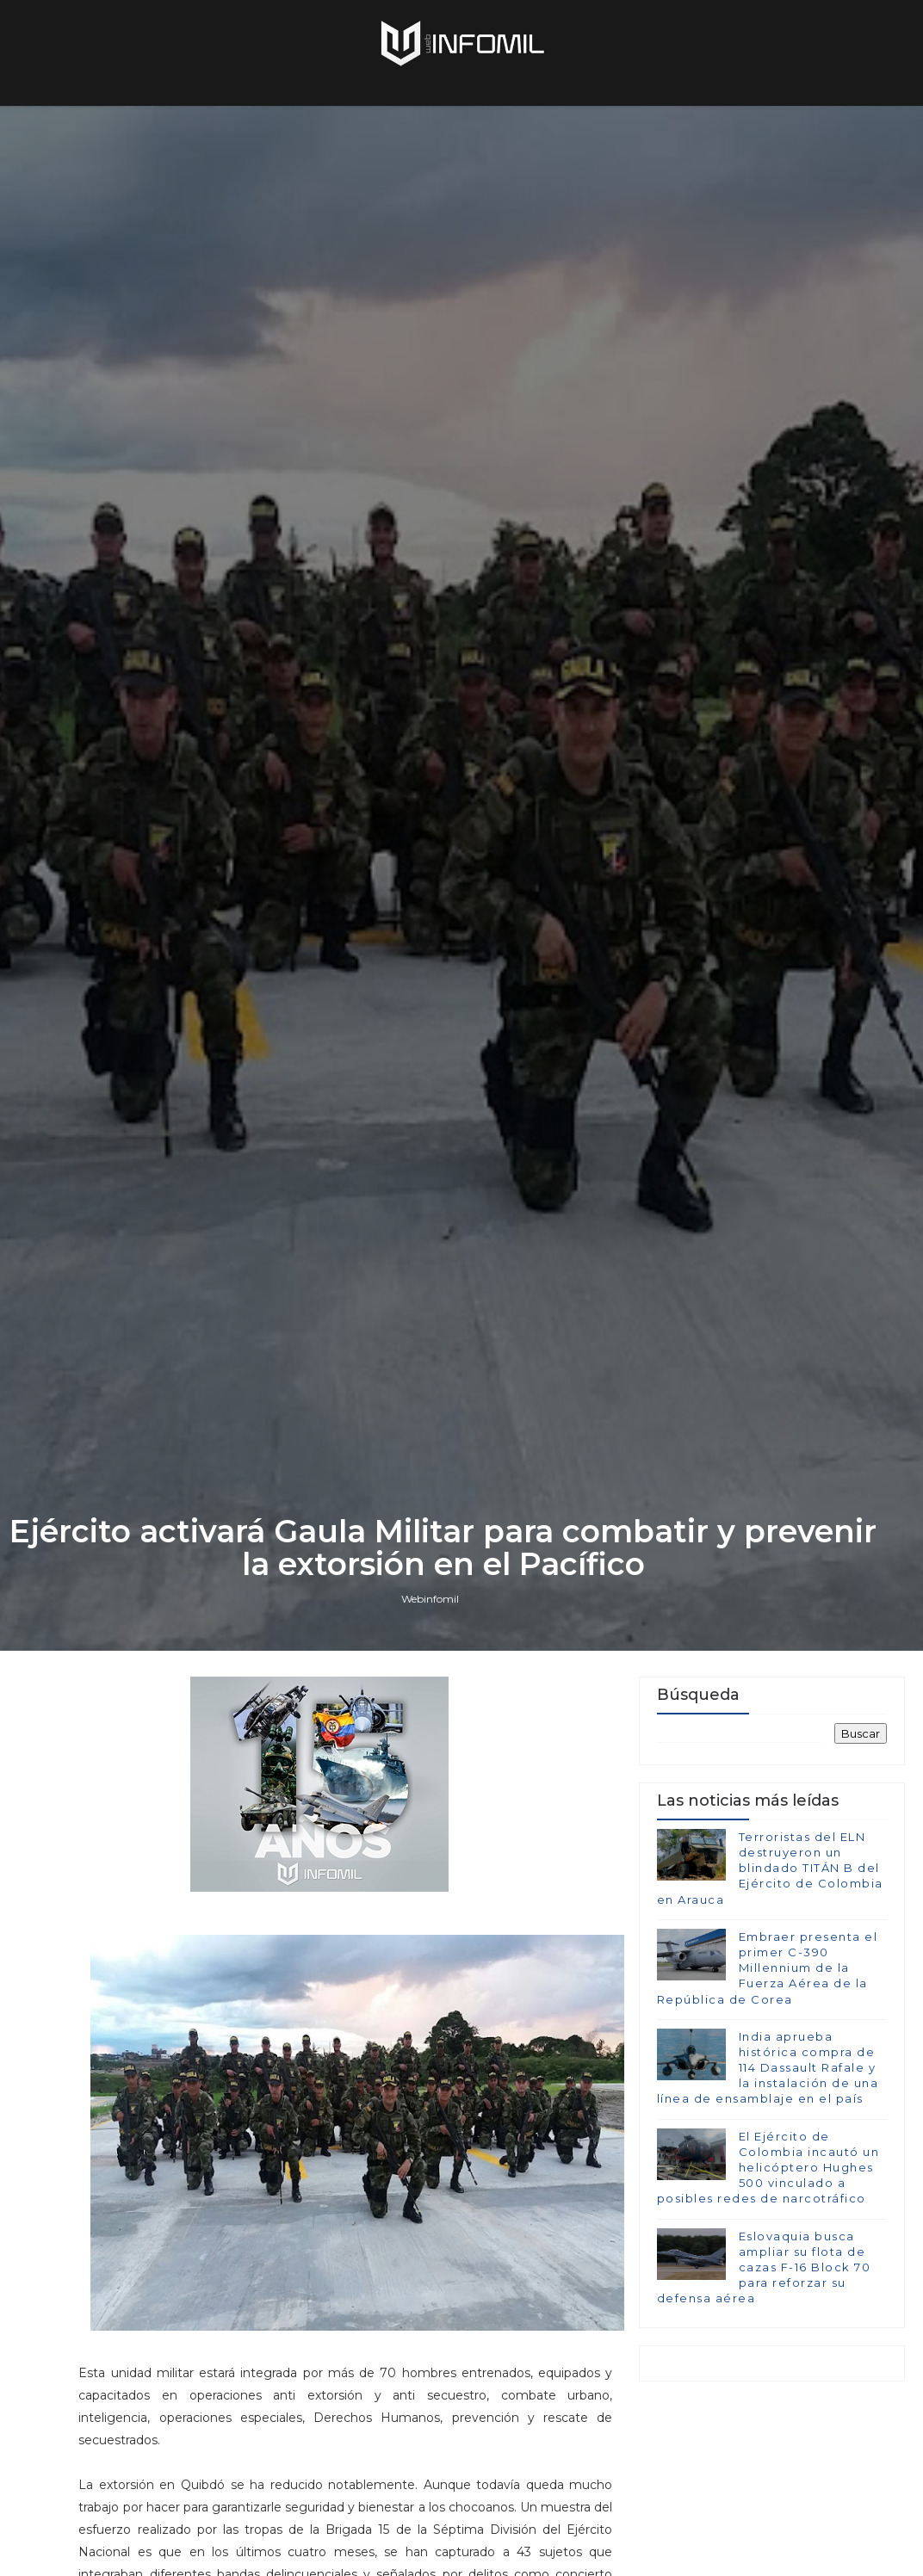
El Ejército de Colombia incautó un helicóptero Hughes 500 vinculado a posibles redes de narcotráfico (768, 2167)
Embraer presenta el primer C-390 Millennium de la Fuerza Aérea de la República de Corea (767, 1968)
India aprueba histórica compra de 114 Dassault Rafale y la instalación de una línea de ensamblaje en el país (768, 2067)
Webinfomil (430, 1598)
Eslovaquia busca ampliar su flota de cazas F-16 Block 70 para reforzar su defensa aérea (764, 2267)
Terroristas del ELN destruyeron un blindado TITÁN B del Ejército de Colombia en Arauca (770, 1868)
